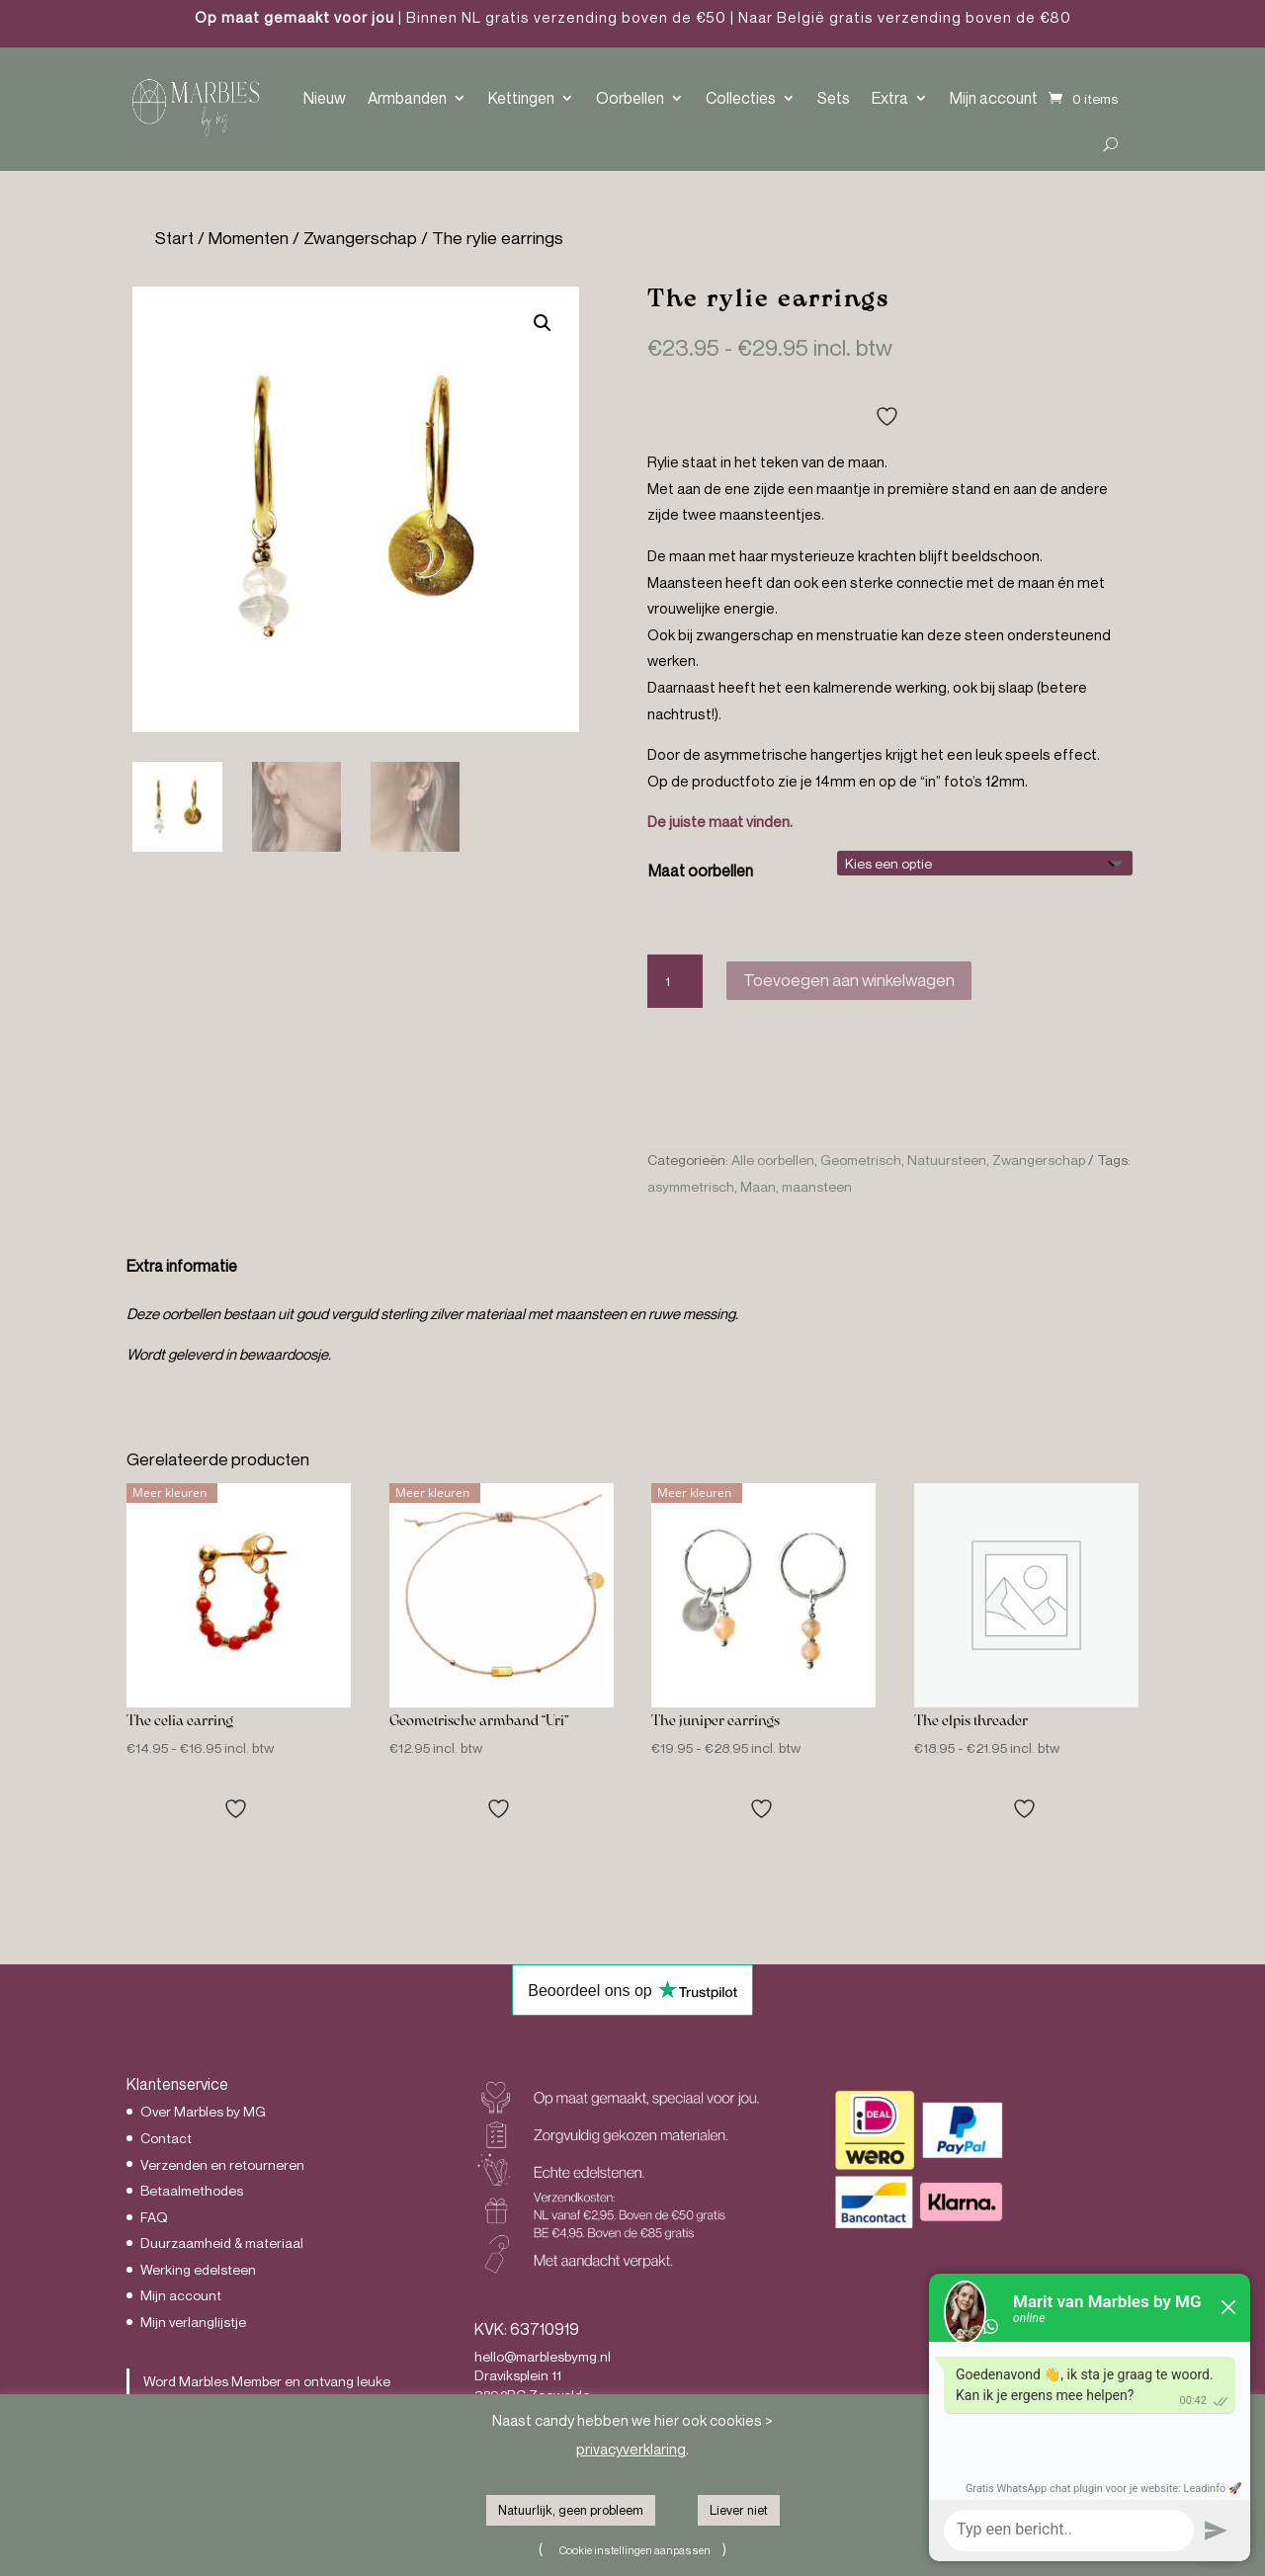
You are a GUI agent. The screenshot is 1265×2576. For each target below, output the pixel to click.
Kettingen (521, 98)
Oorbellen (630, 98)
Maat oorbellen (700, 870)
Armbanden (407, 98)
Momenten (249, 237)
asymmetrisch (690, 1186)
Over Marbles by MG (203, 2111)
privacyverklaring (631, 2448)
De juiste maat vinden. (720, 821)
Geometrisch (860, 1159)
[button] (542, 323)
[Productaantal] (675, 981)
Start (174, 237)
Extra (890, 98)
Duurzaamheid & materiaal (221, 2242)
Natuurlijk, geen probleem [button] (570, 2510)
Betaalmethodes (191, 2190)
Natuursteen (946, 1159)
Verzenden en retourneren (222, 2164)
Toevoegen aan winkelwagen (849, 979)
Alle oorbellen (772, 1159)
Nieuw (324, 98)
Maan (758, 1186)
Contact (166, 2137)
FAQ (154, 2216)
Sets (833, 98)
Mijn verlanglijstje (193, 2321)
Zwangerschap (360, 237)
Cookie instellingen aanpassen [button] (635, 2549)
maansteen (817, 1186)
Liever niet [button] (739, 2510)
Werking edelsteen (198, 2269)
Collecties (741, 98)
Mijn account (994, 98)
